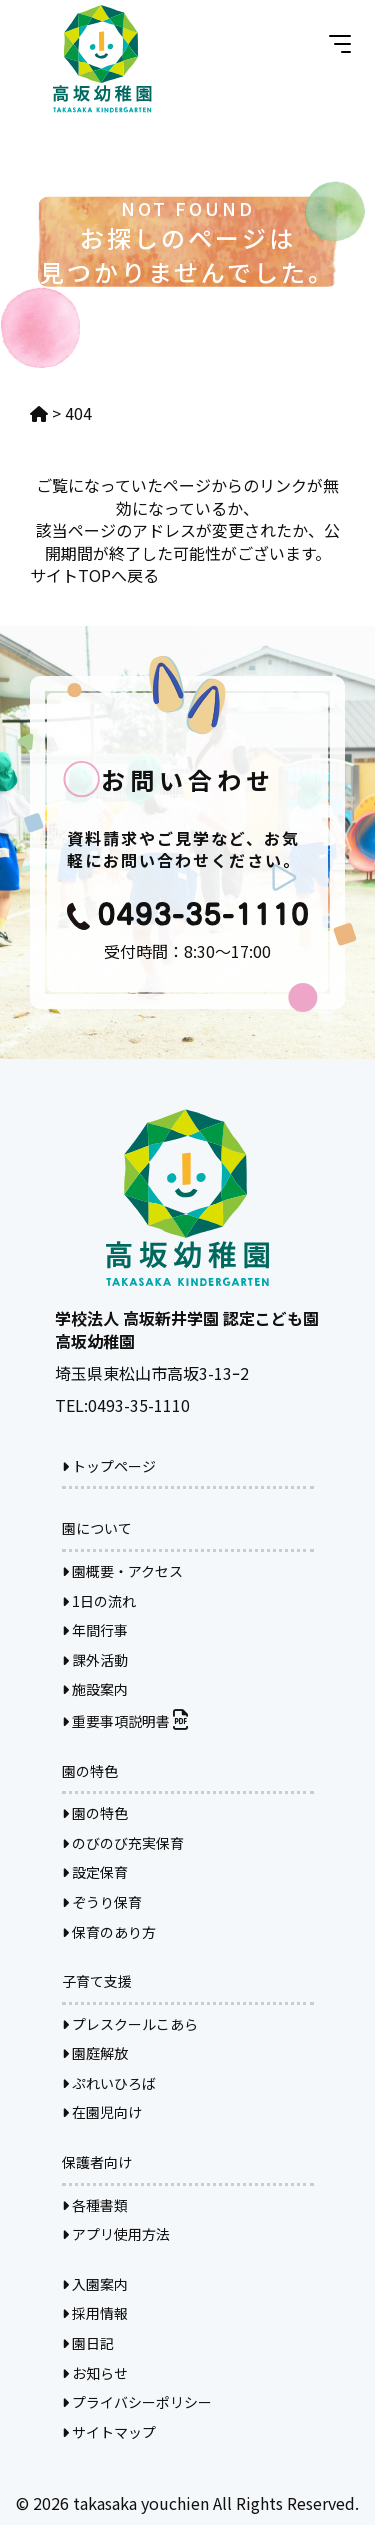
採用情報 (95, 2313)
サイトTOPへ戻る (94, 575)
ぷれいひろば (109, 2083)
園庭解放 (95, 2053)
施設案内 (95, 1689)
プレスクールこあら (130, 2024)
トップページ (109, 1466)
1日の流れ (99, 1601)
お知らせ (95, 2373)
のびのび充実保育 (123, 1843)
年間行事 (95, 1630)
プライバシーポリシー (137, 2402)
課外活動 (95, 1660)
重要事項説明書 (125, 1721)
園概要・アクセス (122, 1571)
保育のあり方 (109, 1932)
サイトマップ (109, 2432)
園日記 (88, 2343)
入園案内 (95, 2284)
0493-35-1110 (139, 1405)
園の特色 (95, 1813)
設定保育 (95, 1872)
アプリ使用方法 (116, 2234)
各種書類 (95, 2205)
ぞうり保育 (102, 1902)
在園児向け (102, 2112)
